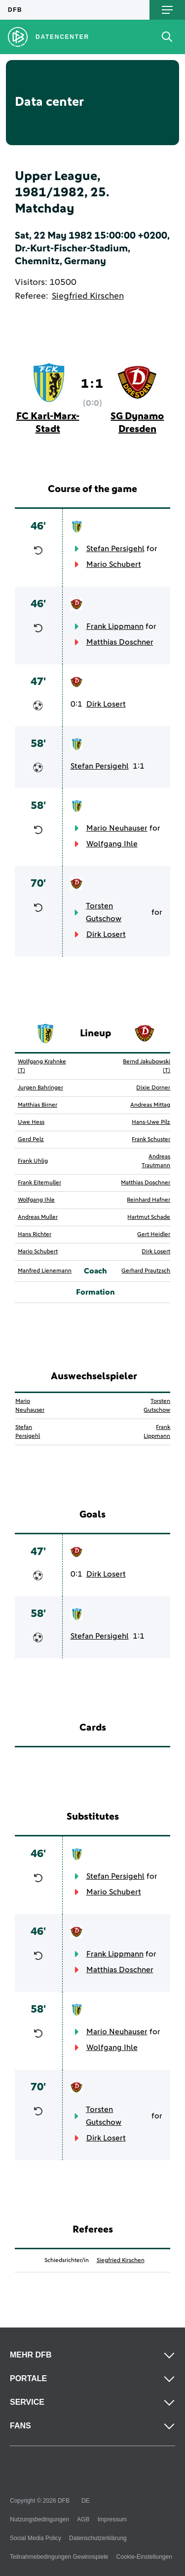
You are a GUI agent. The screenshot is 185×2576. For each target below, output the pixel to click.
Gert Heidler (153, 1235)
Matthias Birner (37, 1105)
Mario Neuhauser (117, 828)
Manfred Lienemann (45, 1271)
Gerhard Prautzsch (145, 1271)
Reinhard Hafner (148, 1200)
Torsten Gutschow (103, 912)
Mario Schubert (113, 564)
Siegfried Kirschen (88, 296)
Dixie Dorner (153, 1088)
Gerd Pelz (31, 1140)
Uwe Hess (31, 1122)
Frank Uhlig (33, 1161)
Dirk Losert (106, 704)
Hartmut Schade (148, 1217)
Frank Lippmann (115, 626)
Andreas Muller (38, 1217)
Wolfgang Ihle (112, 844)
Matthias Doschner (119, 642)
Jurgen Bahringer (40, 1088)
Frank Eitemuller (39, 1183)
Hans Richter (34, 1235)
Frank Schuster (151, 1140)
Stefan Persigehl (115, 549)
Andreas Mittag (150, 1105)
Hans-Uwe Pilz (151, 1122)
